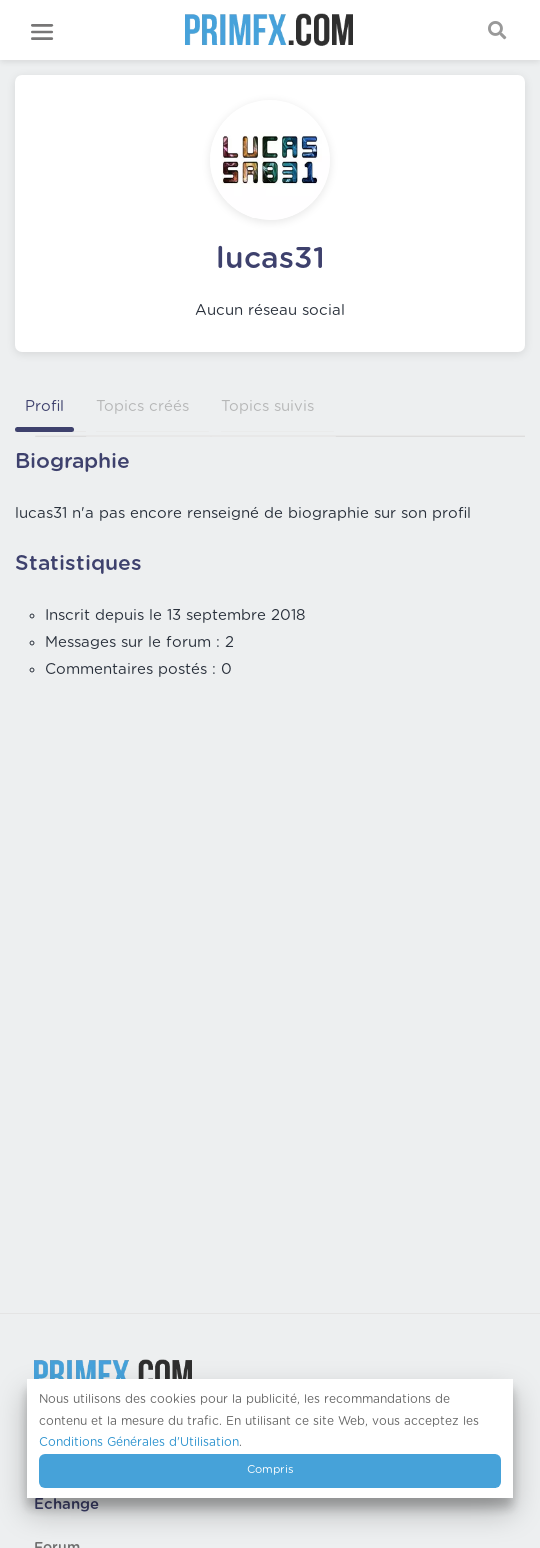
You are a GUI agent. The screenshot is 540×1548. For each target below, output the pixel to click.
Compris (270, 1469)
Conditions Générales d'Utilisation (139, 1442)
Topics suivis (267, 406)
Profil (44, 406)
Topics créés (142, 406)
